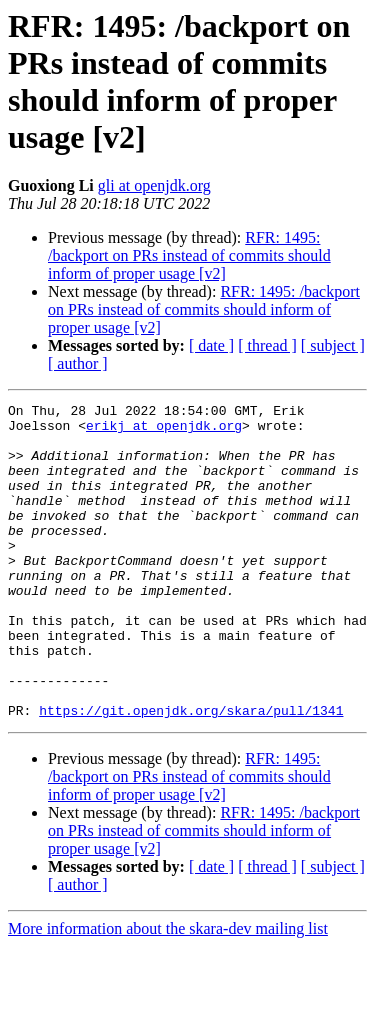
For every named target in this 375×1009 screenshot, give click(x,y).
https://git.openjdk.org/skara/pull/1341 (191, 773)
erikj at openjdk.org (164, 431)
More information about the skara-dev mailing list (168, 991)
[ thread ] (267, 345)
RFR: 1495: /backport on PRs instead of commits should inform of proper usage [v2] (189, 255)
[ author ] (78, 363)
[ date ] (211, 345)
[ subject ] (333, 345)
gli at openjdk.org (154, 185)
